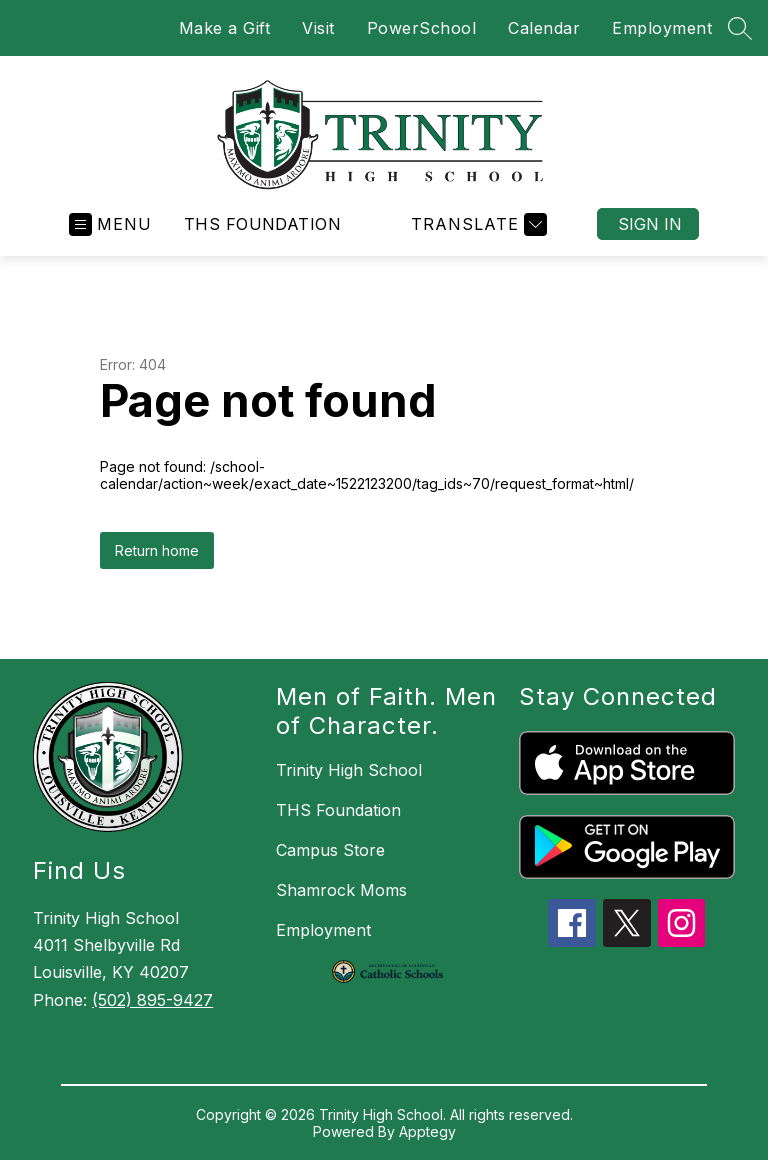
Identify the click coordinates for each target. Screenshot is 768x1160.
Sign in (650, 224)
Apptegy (427, 1131)
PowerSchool (422, 28)
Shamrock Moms (341, 890)
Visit (318, 28)
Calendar (544, 28)
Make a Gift (225, 28)
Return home (157, 550)
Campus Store (330, 850)
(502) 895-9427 (152, 1000)
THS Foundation (263, 224)
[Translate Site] (476, 224)
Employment (662, 28)
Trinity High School (349, 770)
